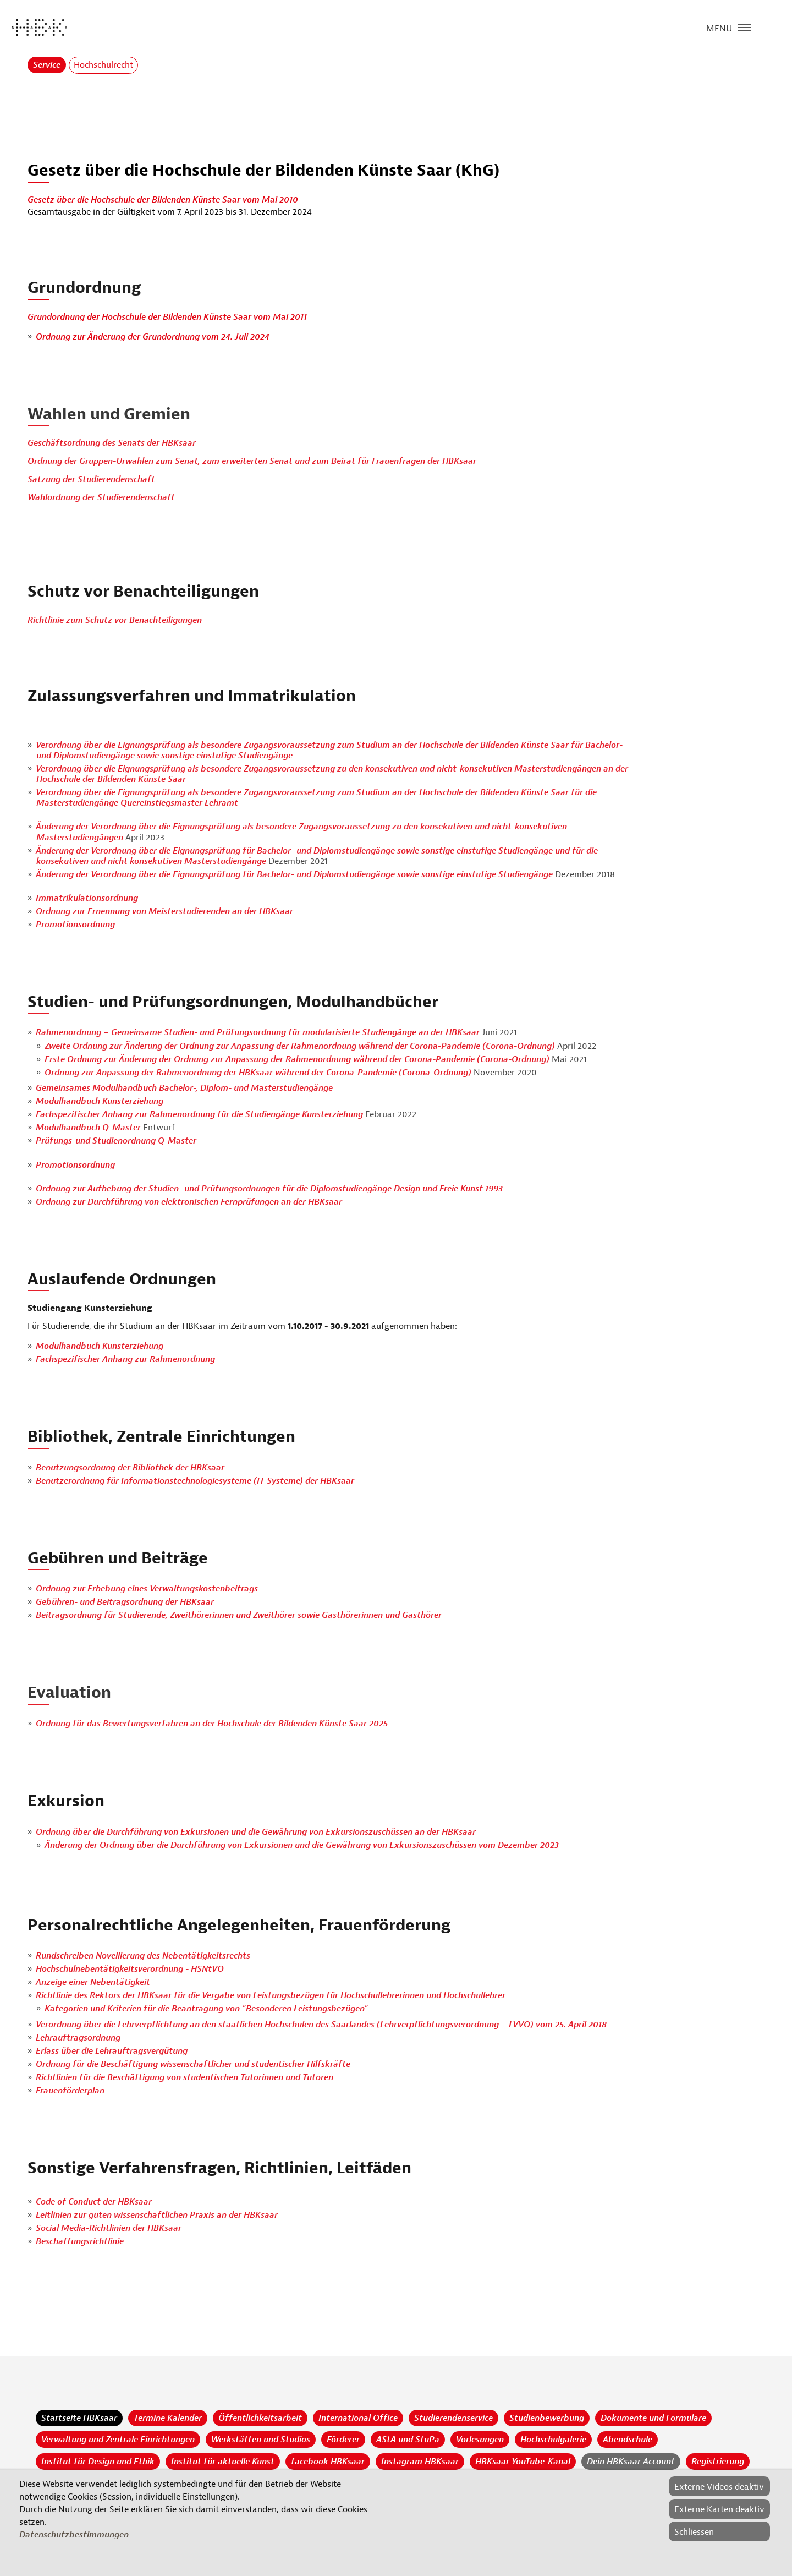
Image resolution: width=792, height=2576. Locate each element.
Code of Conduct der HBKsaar (94, 2201)
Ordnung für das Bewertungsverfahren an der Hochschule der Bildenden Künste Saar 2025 (212, 1723)
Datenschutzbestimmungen (74, 2534)
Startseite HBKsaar (79, 2418)
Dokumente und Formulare (653, 2418)
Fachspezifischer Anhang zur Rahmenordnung (125, 1359)
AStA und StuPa (407, 2439)
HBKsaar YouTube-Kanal (522, 2461)
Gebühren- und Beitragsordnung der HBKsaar (125, 1601)
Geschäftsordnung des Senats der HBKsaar (112, 443)
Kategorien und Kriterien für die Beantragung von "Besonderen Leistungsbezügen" (206, 2008)
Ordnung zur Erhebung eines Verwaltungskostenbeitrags (147, 1588)
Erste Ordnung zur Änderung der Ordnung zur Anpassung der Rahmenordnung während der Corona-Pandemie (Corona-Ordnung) (297, 1059)
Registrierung (717, 2461)
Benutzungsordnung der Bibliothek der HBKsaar (130, 1467)
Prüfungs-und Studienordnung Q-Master (116, 1140)
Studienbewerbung (546, 2418)
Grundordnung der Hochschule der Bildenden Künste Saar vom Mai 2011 (167, 316)
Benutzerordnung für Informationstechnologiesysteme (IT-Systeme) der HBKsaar (195, 1480)
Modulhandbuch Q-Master (89, 1127)
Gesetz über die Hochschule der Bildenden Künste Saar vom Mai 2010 (163, 199)
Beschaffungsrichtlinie (80, 2241)
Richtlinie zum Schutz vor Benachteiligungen (115, 620)
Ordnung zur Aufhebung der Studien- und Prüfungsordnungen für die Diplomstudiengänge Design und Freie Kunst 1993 (269, 1188)
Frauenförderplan (70, 2090)
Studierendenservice (453, 2418)
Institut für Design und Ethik (98, 2461)
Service (47, 64)
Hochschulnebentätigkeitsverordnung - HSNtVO (130, 1969)
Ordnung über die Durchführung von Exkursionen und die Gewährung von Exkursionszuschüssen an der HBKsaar (256, 1831)
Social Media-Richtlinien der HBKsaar (109, 2228)
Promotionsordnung (75, 924)
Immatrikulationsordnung (87, 898)
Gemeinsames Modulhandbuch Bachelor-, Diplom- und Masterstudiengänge (184, 1087)
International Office (358, 2418)
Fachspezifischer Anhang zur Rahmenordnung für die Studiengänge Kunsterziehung (199, 1114)
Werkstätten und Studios (260, 2439)
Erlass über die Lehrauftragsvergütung (112, 2051)
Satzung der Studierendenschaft (91, 479)
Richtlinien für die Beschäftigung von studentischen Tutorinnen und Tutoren (184, 2077)
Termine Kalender (168, 2418)
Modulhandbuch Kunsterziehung (99, 1101)
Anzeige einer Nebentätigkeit (93, 1982)
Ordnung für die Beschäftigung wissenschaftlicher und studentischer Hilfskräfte (193, 2064)
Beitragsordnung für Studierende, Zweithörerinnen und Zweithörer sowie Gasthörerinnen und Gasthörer (239, 1615)
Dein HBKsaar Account (631, 2461)
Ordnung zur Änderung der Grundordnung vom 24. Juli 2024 (153, 336)
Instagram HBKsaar (420, 2461)
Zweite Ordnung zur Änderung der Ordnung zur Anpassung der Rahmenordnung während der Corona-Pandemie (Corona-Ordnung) (301, 1046)
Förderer (343, 2439)
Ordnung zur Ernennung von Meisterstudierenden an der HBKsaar (164, 911)
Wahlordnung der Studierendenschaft (101, 497)
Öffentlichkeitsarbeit (260, 2418)
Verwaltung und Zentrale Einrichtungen (118, 2439)
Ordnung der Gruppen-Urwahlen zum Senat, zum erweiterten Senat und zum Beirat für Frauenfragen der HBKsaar (252, 461)
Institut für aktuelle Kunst (222, 2461)
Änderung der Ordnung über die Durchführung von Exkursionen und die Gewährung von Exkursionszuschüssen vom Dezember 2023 (302, 1845)
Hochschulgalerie (553, 2439)
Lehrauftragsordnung (78, 2037)
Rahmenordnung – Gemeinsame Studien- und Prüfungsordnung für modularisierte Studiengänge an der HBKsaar (259, 1032)
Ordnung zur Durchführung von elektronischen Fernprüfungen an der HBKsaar (189, 1201)
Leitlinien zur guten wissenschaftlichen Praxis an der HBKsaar (157, 2214)
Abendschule (627, 2439)
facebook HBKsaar (328, 2461)
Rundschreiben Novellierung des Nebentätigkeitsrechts (143, 1955)
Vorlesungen (480, 2439)
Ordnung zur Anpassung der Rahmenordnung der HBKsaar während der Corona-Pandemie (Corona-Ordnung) (259, 1072)
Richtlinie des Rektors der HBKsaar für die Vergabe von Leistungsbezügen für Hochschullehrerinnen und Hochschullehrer (270, 1995)
